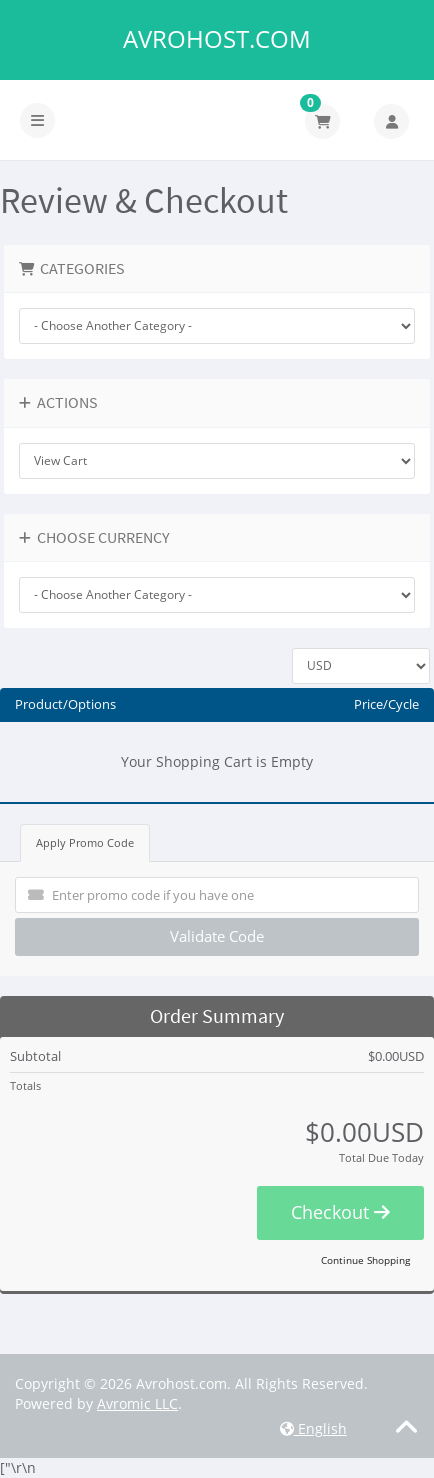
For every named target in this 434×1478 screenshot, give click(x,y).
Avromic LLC (137, 1403)
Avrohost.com (217, 39)
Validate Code (217, 936)
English (313, 1428)
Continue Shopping (365, 1260)
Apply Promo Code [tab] (85, 842)
